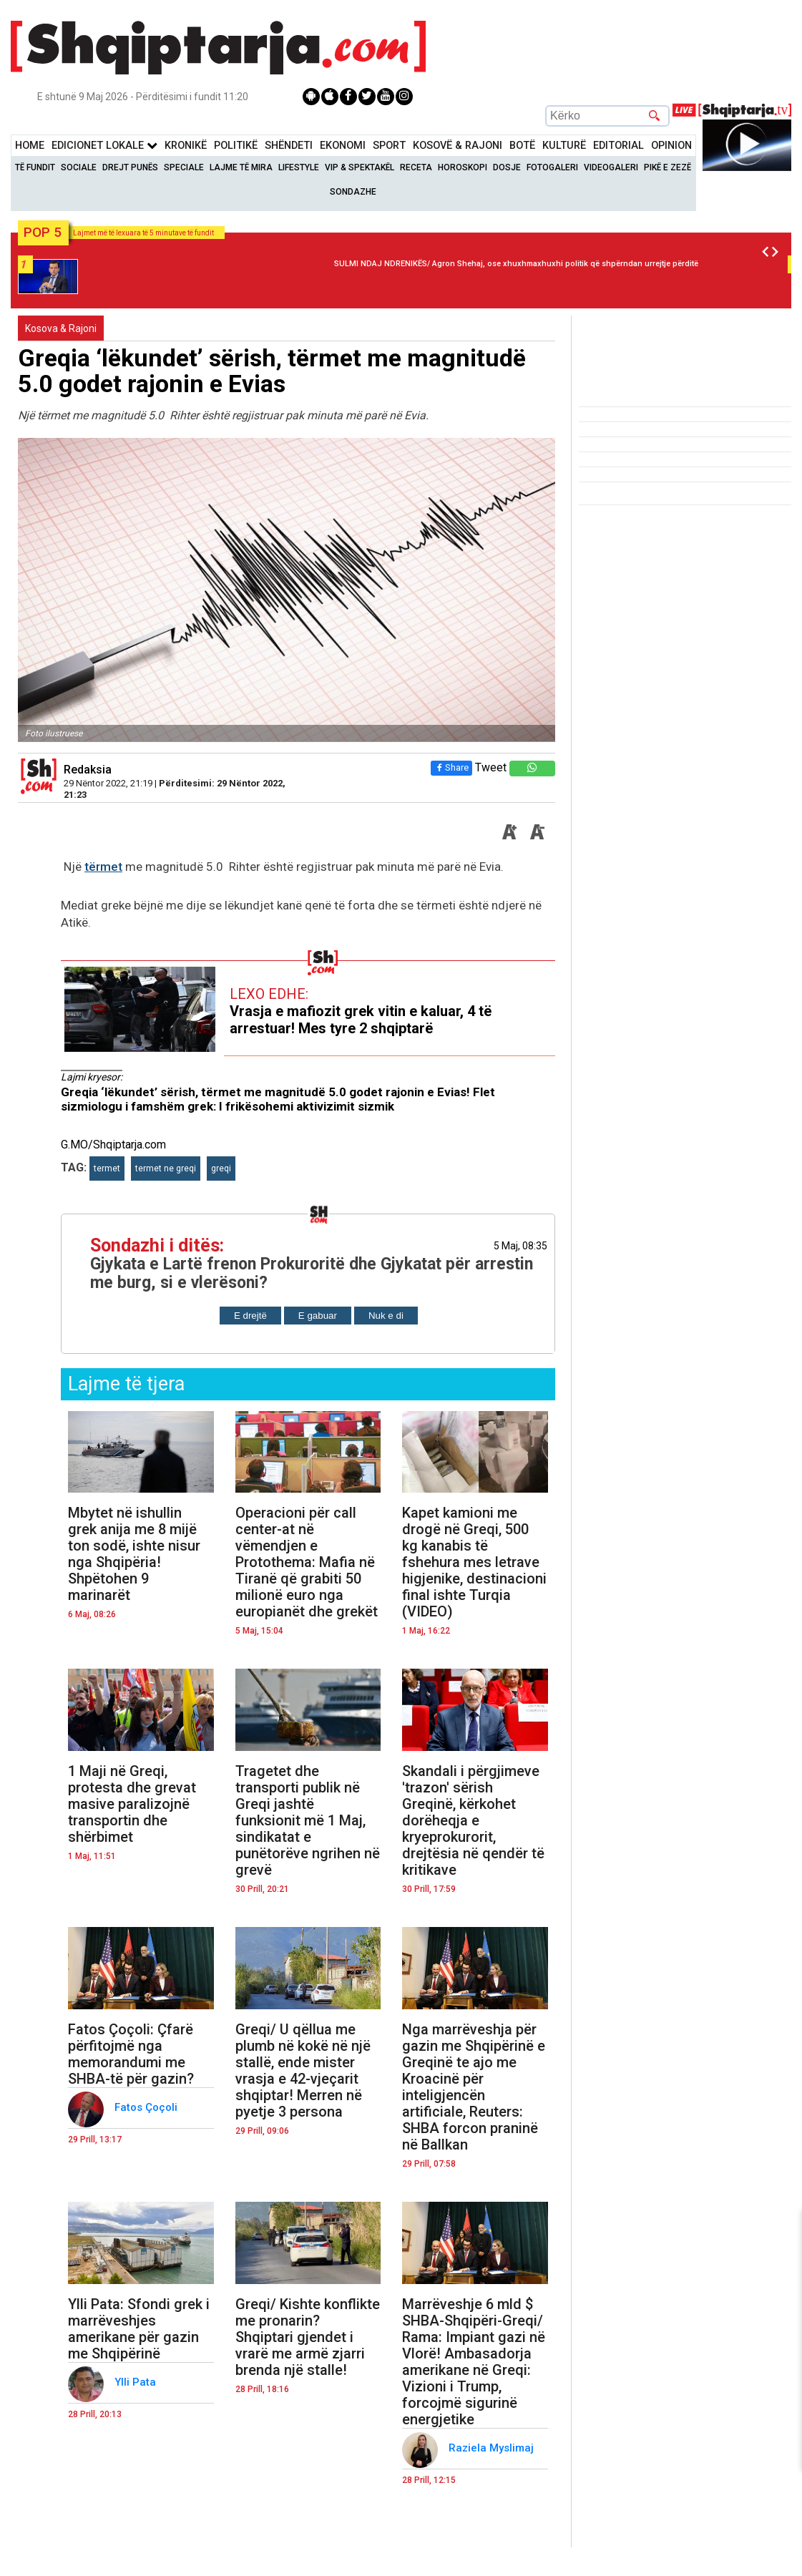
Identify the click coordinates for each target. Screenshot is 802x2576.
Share (451, 767)
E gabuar (317, 1315)
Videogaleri (611, 167)
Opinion (671, 146)
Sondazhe (353, 192)
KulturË (564, 146)
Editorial (618, 146)
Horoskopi (462, 167)
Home (29, 146)
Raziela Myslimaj (493, 2447)
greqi (221, 1168)
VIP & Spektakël (359, 167)
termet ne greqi (165, 1168)
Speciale (184, 167)
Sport (389, 146)
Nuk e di (386, 1315)
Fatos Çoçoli (147, 2107)
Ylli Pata (136, 2382)
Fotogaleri (552, 167)
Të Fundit (35, 167)
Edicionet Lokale (104, 146)
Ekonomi (343, 146)
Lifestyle (298, 167)
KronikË (186, 146)
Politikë (236, 146)
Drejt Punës (130, 167)
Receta (416, 167)
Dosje (507, 167)
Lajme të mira (241, 167)
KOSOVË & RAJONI (457, 146)
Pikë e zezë (667, 167)
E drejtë (250, 1315)
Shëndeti (289, 146)
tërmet (103, 866)
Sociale (79, 167)
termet (107, 1168)
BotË (522, 146)
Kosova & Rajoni (61, 328)
